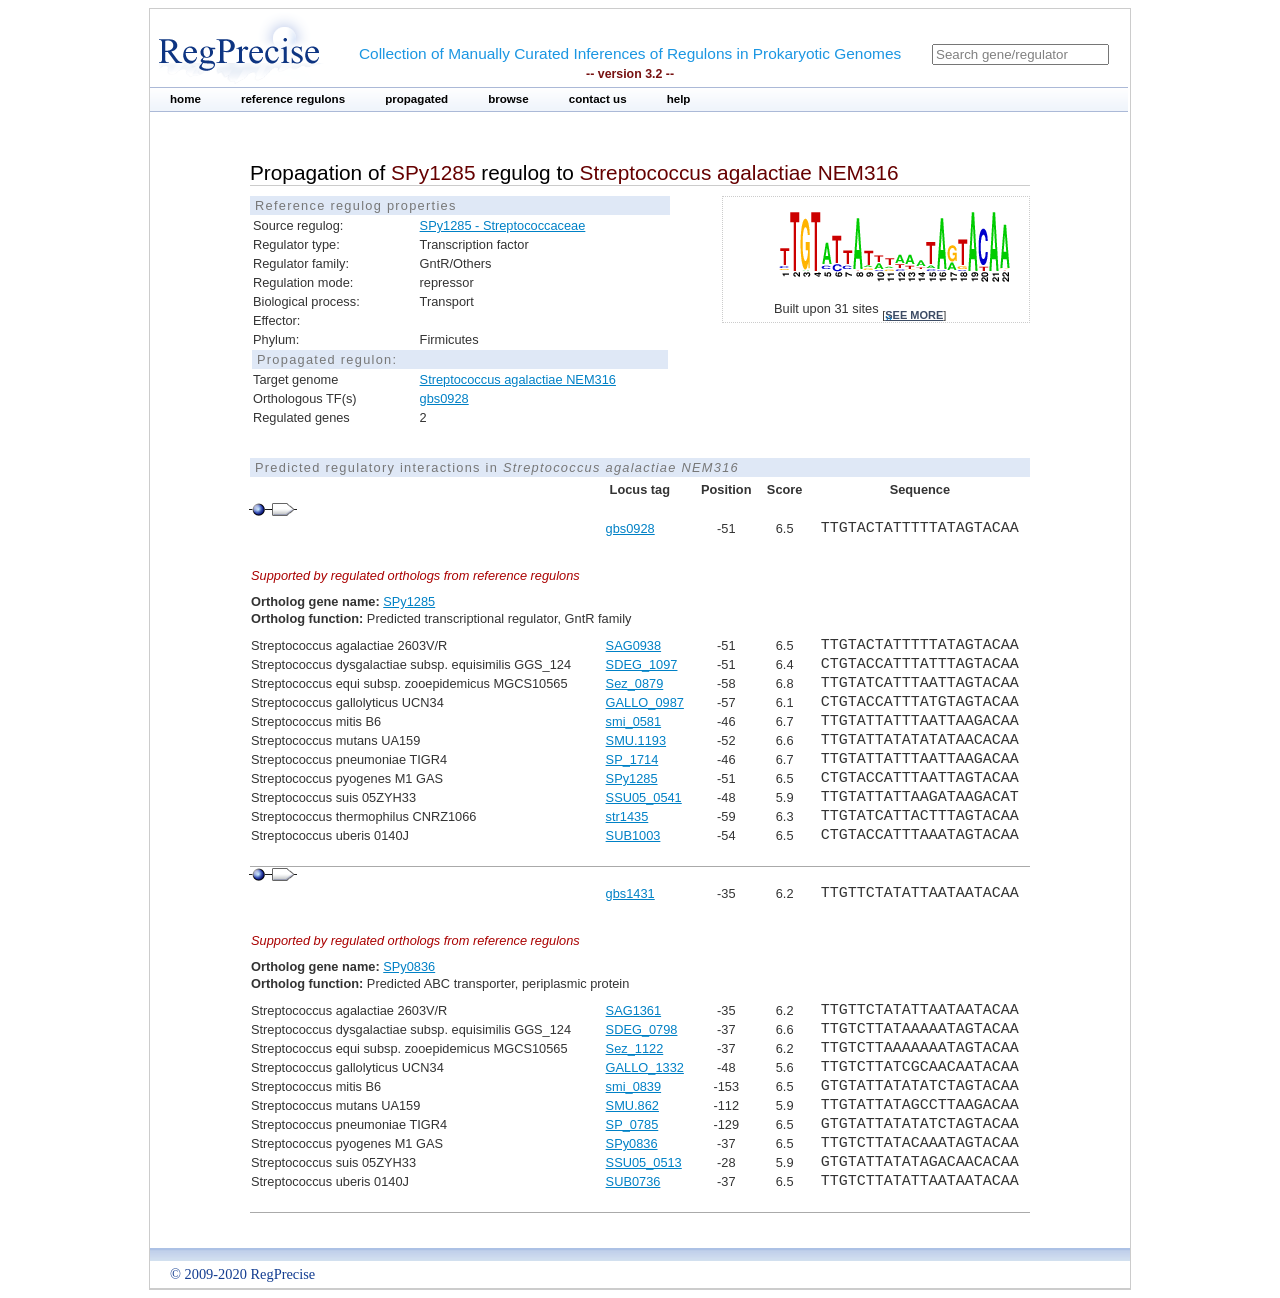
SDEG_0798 (642, 1029)
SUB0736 (633, 1181)
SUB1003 (633, 835)
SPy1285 (409, 601)
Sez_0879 (635, 683)
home (185, 99)
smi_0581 (634, 721)
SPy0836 (409, 966)
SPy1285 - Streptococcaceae (503, 225)
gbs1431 (630, 893)
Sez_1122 (635, 1048)
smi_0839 (634, 1086)
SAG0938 (634, 645)
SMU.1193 (636, 740)
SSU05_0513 (644, 1162)
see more (914, 315)
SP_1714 (632, 759)
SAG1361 (634, 1010)
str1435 (627, 816)
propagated (416, 99)
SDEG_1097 (642, 664)
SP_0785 (632, 1124)
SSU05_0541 (644, 797)
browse (508, 99)
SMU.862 (632, 1105)
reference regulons (293, 99)
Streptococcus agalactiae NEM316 (518, 379)
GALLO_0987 (645, 702)
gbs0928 (444, 398)
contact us (598, 99)
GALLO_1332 (645, 1067)
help (679, 99)
